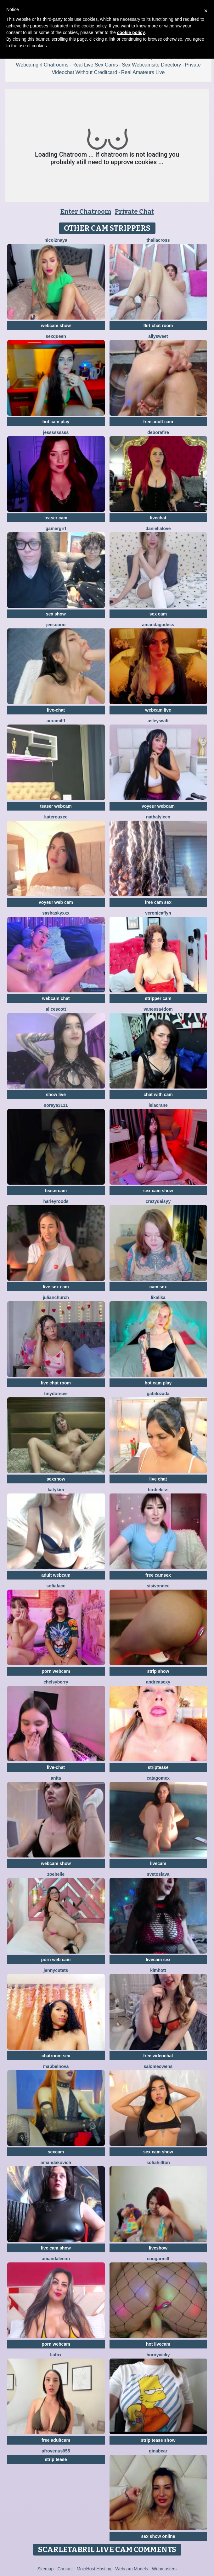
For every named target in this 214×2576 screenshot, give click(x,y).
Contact (65, 2568)
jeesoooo (55, 624)
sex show (56, 613)
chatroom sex (56, 2055)
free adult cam (158, 421)
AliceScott (56, 1009)
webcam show (56, 325)
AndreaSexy (158, 1681)
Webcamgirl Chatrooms (42, 64)
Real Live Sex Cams (95, 64)
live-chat (56, 710)
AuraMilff (56, 720)
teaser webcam (55, 806)
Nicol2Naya (55, 240)
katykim (56, 1489)
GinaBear (158, 2450)
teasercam (56, 1190)
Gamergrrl (56, 528)
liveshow (158, 2247)
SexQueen (56, 336)
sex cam (158, 613)
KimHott (158, 1970)
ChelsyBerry (55, 1681)
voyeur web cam (56, 902)
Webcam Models (131, 2568)
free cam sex (158, 902)
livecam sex (158, 1959)
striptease (158, 1767)
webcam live (158, 710)
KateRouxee (56, 816)
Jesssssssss (56, 432)
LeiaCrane (158, 1105)
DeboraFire (158, 432)
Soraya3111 (56, 1105)
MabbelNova (56, 2066)
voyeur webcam (158, 806)
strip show (158, 1671)
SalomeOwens (158, 2066)
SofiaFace (55, 1585)
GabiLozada (158, 1393)
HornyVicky (158, 2354)
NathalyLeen (158, 816)
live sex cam (56, 1286)
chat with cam (158, 1094)
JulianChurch (56, 1297)
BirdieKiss (158, 1489)
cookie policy (131, 32)
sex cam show (158, 1190)
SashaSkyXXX (55, 912)
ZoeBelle (56, 1874)
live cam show (56, 2247)
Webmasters (164, 2568)
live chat (158, 1478)
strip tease (56, 2459)
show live (56, 1094)
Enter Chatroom (85, 211)
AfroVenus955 (56, 2450)
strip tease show (158, 2440)
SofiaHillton (158, 2162)
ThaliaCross (158, 240)
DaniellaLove (158, 528)
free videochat (158, 2055)
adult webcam (55, 1575)
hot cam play (56, 421)
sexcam (56, 2151)
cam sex (158, 1286)
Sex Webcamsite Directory (151, 64)
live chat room (56, 1382)
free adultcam (56, 2440)
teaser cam (55, 517)
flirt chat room (158, 325)
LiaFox (56, 2354)
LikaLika (158, 1297)
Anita (56, 1778)
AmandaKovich (56, 2162)
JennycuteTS (56, 1970)
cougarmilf (158, 2258)
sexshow (56, 1478)
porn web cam (55, 1959)
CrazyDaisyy (158, 1201)
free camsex (158, 1575)
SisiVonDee (158, 1585)
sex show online (158, 2536)
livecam (158, 1863)
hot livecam (158, 2344)
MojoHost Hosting (93, 2568)
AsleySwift (158, 720)
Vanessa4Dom (158, 1009)
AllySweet (158, 336)
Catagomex (158, 1778)
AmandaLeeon (56, 2258)
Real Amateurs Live (143, 72)
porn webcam (56, 1671)
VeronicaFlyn (158, 912)
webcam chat (56, 998)
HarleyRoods (55, 1201)
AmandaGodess (158, 624)
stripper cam (158, 998)
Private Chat (134, 211)
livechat (158, 517)
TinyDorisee (56, 1393)
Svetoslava (158, 1874)
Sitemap (45, 2568)
